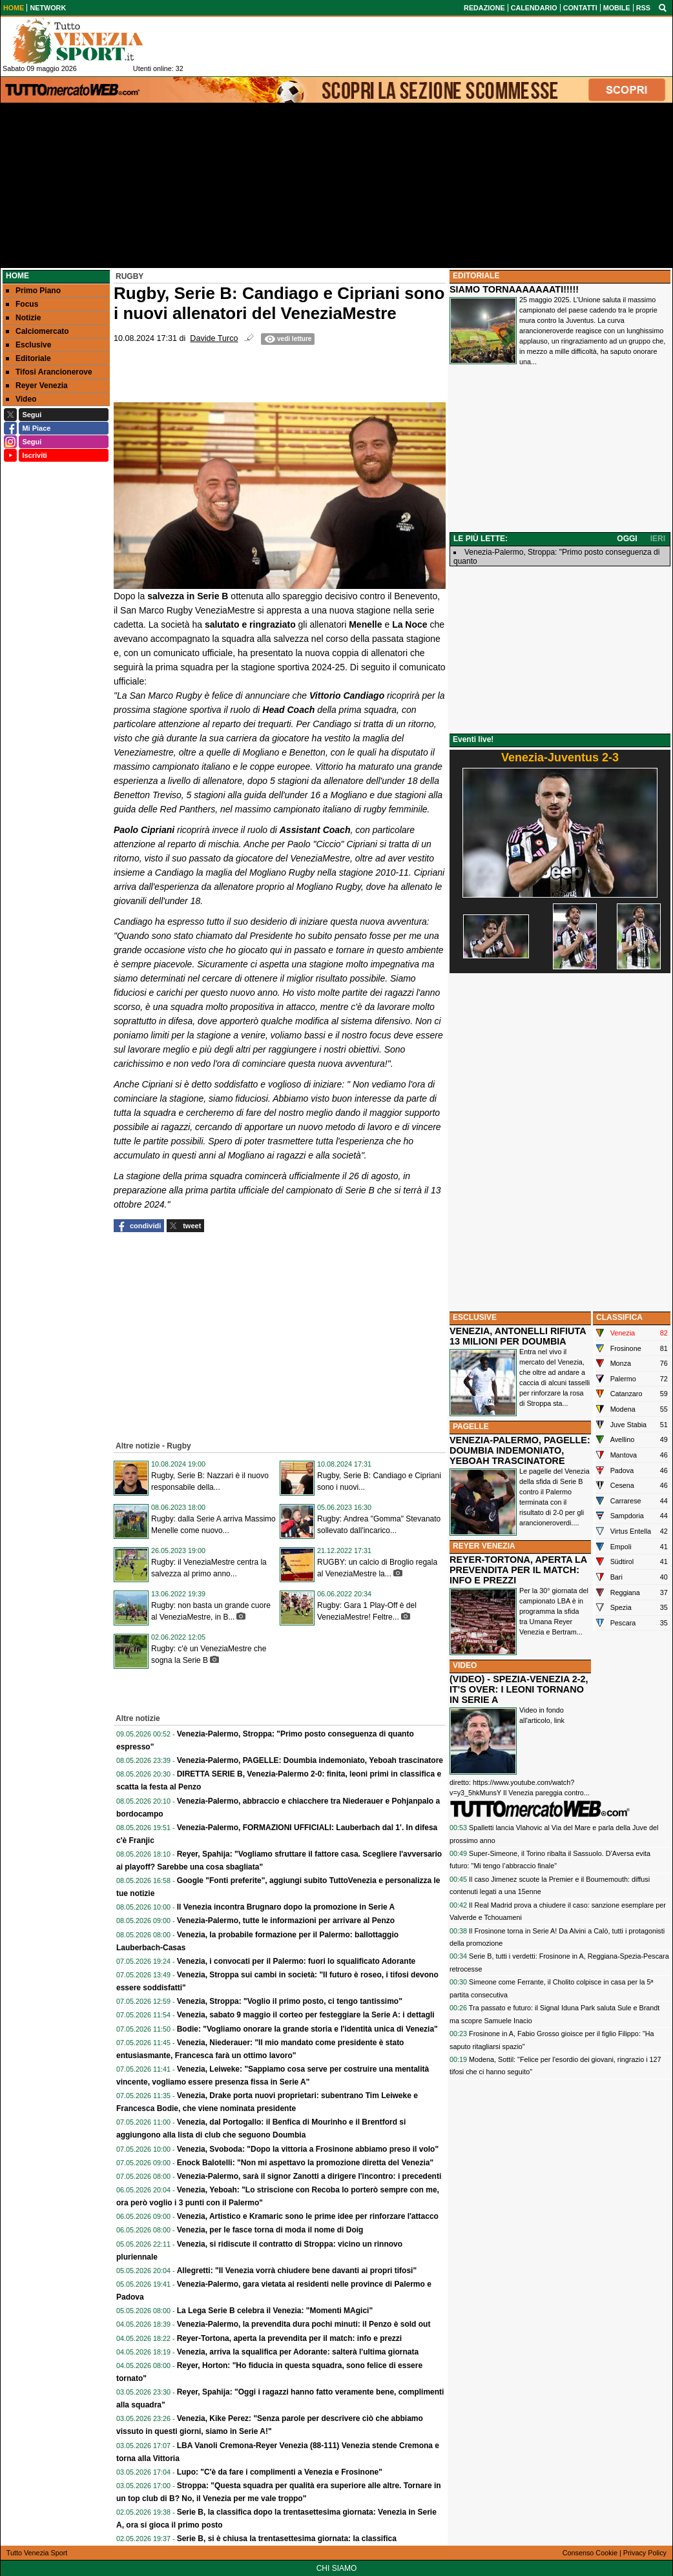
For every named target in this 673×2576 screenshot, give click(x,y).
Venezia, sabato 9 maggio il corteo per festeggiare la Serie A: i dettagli (306, 2014)
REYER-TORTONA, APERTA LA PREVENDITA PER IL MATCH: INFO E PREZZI (518, 1569)
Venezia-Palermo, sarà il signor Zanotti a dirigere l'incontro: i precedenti (309, 2176)
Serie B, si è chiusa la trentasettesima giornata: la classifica (287, 2538)
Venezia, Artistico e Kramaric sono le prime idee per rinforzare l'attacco (308, 2216)
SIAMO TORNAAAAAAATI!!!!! (514, 289)
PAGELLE (471, 1426)
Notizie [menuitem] (23, 317)
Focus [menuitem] (22, 304)
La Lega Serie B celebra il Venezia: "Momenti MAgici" (275, 2310)
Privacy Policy (645, 2553)
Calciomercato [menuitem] (37, 331)
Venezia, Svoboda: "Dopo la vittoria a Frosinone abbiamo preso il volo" (308, 2149)
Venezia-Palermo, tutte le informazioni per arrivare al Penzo (286, 1920)
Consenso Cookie (590, 2553)
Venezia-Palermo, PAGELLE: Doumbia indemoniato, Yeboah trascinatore (310, 1760)
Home (17, 275)
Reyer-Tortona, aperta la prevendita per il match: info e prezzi (289, 2338)
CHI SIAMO (336, 2568)
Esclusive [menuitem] (28, 344)
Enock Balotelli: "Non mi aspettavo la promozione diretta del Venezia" (305, 2162)
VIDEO (465, 1665)
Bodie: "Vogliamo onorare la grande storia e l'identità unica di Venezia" (307, 2029)
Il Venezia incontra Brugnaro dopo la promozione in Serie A (286, 1906)
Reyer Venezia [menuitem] (37, 385)
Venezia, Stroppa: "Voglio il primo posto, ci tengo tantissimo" (289, 2001)
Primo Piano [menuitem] (33, 290)
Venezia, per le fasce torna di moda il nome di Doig (270, 2229)
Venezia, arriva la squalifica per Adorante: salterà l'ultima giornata (298, 2351)
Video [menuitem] (21, 399)
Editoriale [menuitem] (28, 358)
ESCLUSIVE (475, 1317)
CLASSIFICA (619, 1317)
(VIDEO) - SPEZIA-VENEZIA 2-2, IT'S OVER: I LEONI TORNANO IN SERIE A (519, 1689)
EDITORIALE (476, 275)
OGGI (627, 538)
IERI (657, 538)
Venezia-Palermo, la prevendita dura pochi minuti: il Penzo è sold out (304, 2324)
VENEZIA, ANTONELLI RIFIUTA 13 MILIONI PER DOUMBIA (518, 1336)
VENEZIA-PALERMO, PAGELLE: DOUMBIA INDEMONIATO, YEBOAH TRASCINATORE (520, 1450)
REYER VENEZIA (484, 1546)
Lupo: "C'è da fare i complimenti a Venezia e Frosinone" (279, 2472)
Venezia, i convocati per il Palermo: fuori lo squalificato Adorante (296, 1961)
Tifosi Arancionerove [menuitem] (49, 371)
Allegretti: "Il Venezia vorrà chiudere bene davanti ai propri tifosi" (297, 2270)
